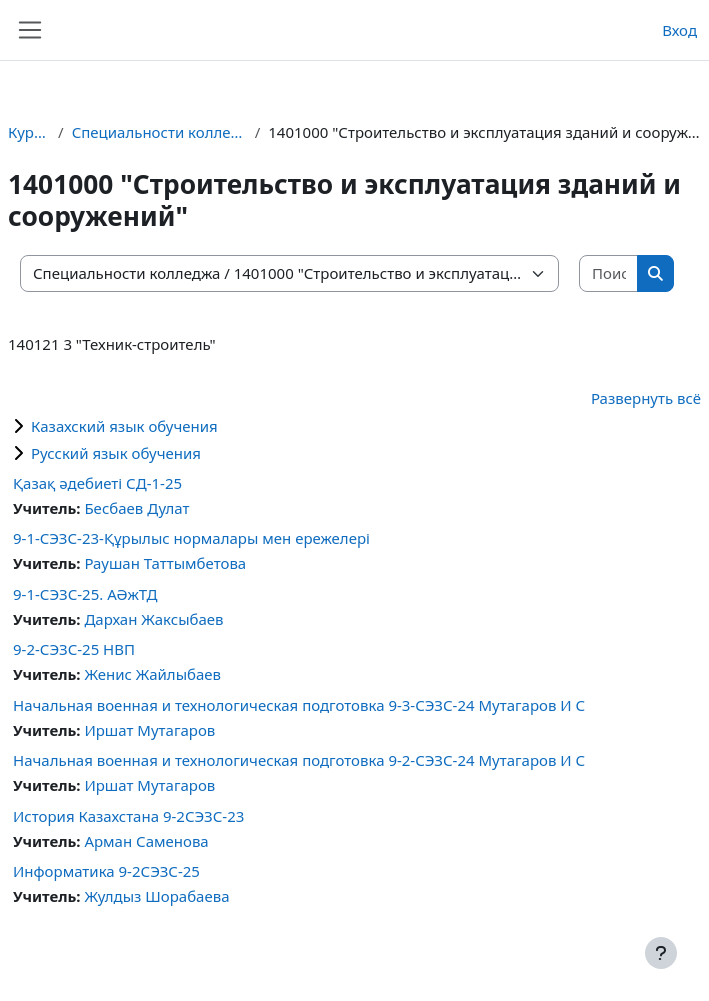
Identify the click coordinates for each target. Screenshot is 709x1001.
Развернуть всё (646, 398)
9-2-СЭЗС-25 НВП (74, 649)
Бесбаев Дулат (136, 508)
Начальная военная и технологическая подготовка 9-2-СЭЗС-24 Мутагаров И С (299, 760)
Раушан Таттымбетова (165, 563)
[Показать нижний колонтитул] (661, 953)
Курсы (29, 132)
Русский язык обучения (116, 453)
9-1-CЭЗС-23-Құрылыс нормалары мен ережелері (191, 538)
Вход (679, 30)
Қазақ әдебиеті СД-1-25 (97, 483)
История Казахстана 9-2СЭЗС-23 (128, 816)
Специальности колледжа (159, 132)
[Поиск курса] (609, 273)
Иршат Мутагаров (149, 730)
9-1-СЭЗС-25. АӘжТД (85, 594)
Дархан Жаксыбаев (153, 619)
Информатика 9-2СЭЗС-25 (106, 871)
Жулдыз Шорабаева (156, 896)
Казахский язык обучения (124, 426)
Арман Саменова (146, 841)
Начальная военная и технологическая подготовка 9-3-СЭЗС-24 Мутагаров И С (299, 705)
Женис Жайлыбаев (152, 674)
